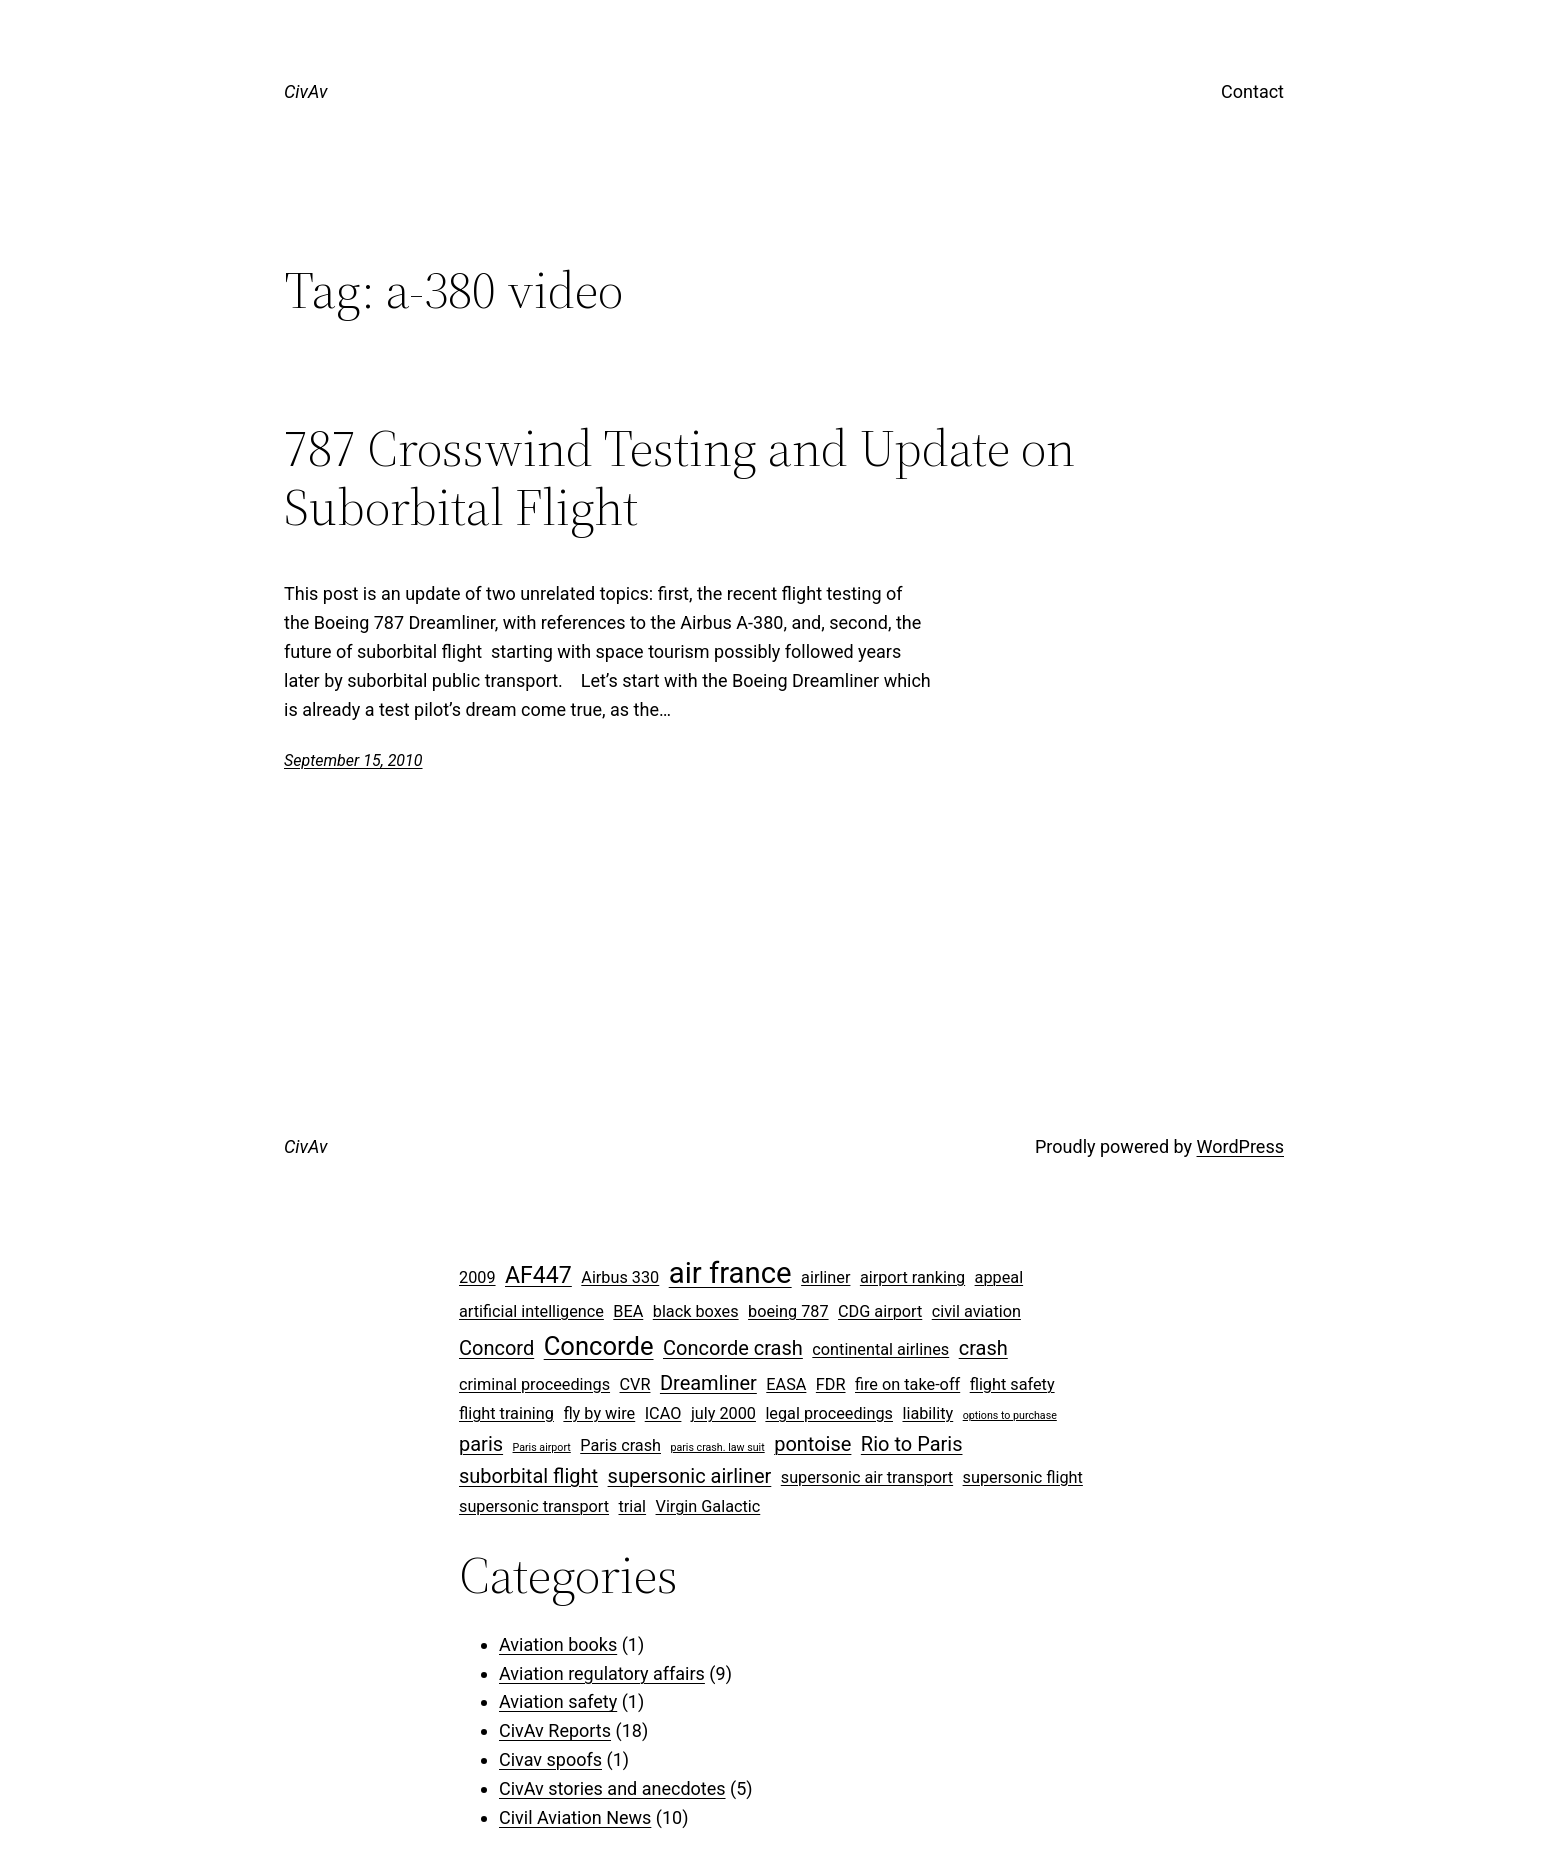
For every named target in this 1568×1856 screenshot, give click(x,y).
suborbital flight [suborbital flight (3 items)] (528, 1476)
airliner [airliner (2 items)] (825, 1277)
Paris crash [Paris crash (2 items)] (620, 1445)
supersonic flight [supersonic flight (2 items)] (1023, 1477)
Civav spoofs (550, 1759)
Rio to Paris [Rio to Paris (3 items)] (912, 1444)
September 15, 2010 (353, 760)
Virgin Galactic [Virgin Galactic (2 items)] (708, 1506)
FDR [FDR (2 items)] (831, 1384)
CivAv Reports (555, 1730)
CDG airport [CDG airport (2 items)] (880, 1311)
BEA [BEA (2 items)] (628, 1311)
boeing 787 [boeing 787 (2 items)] (788, 1311)
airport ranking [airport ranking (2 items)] (912, 1277)
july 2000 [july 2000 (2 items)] (723, 1413)
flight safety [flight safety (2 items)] (1012, 1384)
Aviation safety (558, 1701)
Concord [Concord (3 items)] (496, 1348)
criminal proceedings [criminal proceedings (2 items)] (534, 1384)
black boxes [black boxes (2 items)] (696, 1311)
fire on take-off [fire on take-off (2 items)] (907, 1384)
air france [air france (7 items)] (730, 1273)
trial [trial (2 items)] (633, 1506)
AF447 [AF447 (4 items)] (538, 1275)
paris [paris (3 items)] (481, 1444)
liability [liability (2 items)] (927, 1413)
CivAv (305, 91)
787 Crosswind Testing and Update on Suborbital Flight (679, 478)
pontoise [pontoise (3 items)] (812, 1444)
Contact (1252, 91)
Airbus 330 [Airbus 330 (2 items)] (620, 1277)
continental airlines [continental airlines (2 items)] (880, 1349)
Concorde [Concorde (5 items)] (599, 1346)
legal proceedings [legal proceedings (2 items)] (829, 1413)
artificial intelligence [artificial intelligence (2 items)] (531, 1311)
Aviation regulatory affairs (602, 1673)
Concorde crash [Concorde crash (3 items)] (733, 1348)
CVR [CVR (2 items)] (635, 1384)
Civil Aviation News (575, 1817)
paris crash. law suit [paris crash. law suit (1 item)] (717, 1447)
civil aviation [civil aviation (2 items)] (976, 1311)
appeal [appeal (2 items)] (999, 1277)
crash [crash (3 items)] (983, 1348)
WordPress (1240, 1146)
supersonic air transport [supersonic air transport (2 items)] (867, 1477)
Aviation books (558, 1644)
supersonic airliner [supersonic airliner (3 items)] (690, 1476)
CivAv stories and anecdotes (612, 1788)
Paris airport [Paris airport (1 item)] (542, 1447)
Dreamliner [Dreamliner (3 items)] (708, 1383)
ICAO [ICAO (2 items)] (663, 1413)
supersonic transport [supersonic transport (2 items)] (534, 1506)
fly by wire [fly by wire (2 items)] (599, 1413)
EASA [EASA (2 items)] (786, 1384)
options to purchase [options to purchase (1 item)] (1010, 1415)
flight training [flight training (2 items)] (506, 1413)
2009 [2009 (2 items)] (477, 1277)
